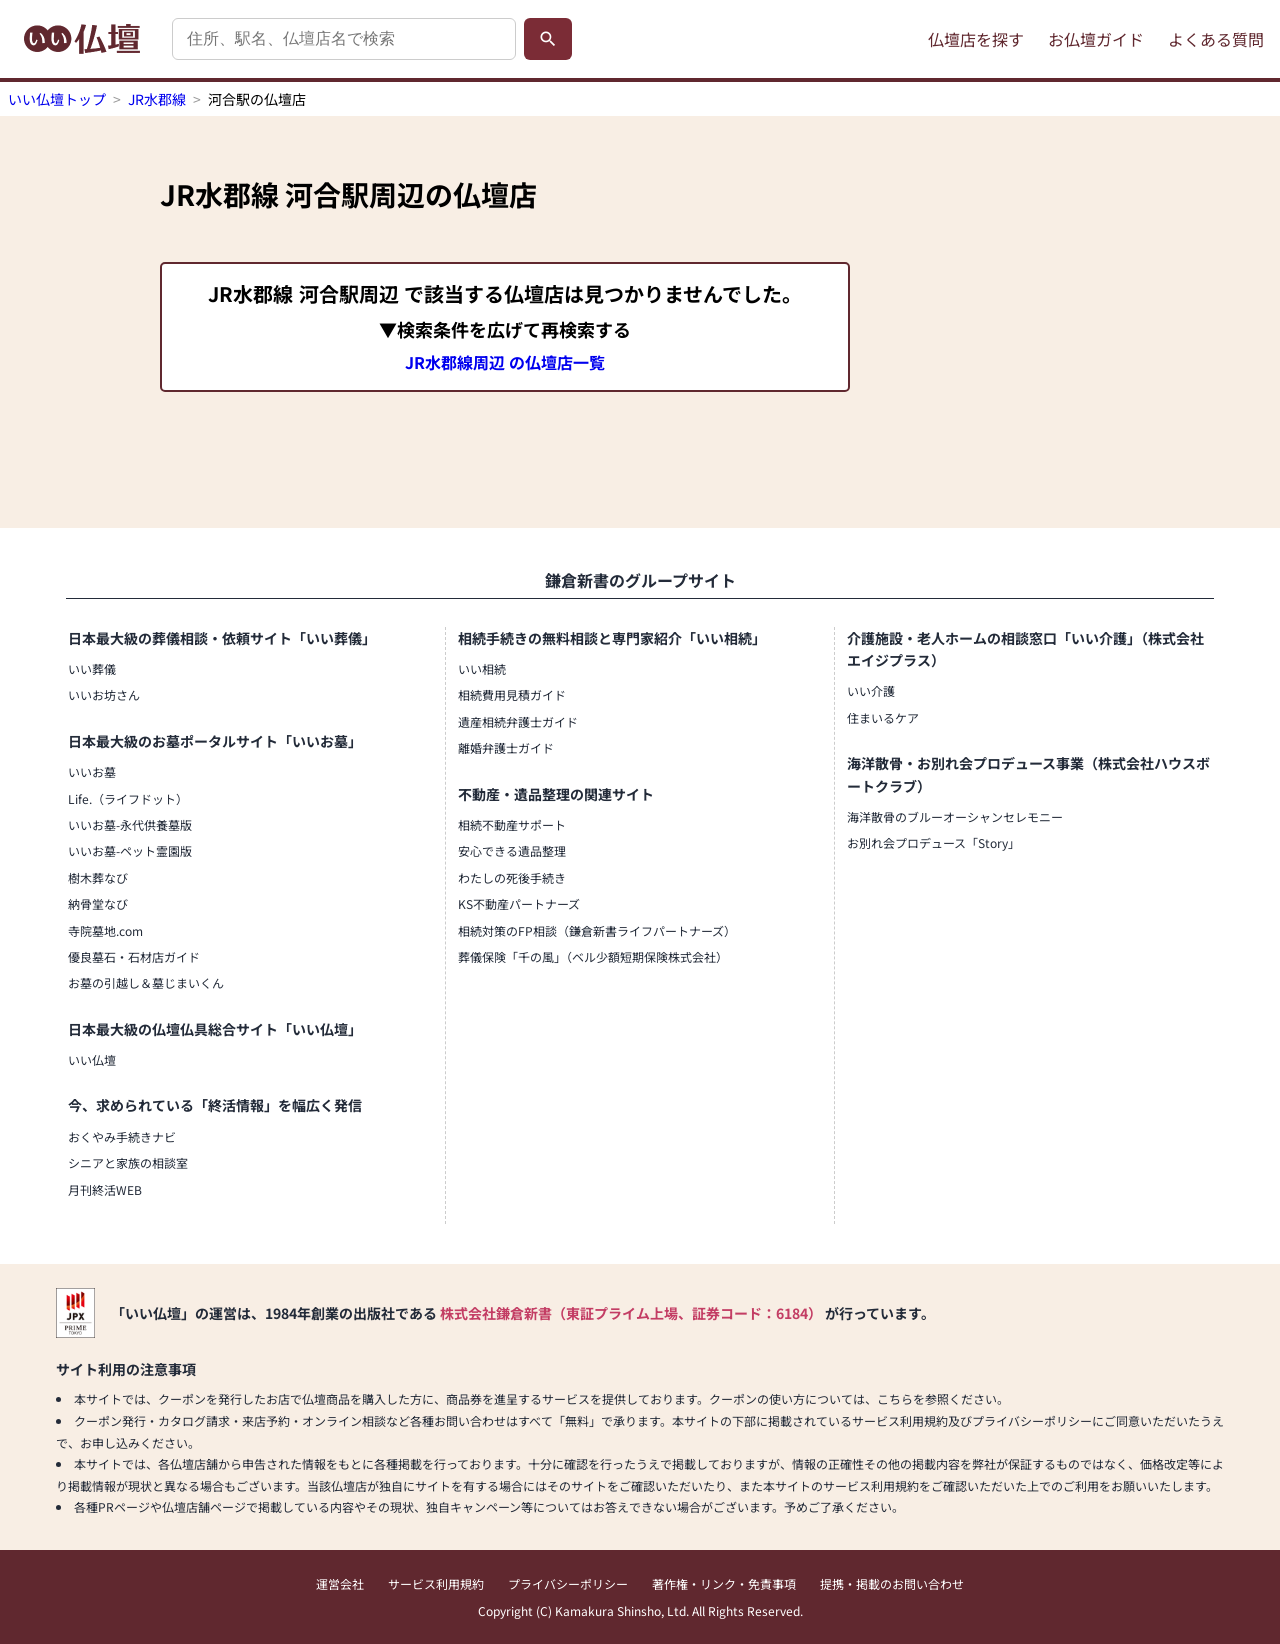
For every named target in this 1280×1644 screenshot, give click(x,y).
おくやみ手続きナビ (122, 1136)
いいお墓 (92, 771)
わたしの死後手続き (512, 877)
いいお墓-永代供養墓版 (130, 824)
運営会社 (340, 1583)
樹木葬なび (98, 877)
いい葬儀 (92, 668)
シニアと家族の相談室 (128, 1162)
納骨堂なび (98, 903)
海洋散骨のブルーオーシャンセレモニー (955, 816)
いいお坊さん (104, 694)
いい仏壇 (92, 1059)
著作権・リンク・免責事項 (724, 1583)
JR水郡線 (157, 99)
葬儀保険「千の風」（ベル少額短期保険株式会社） (593, 956)
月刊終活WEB (105, 1189)
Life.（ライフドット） (128, 798)
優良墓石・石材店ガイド (134, 956)
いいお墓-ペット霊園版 (130, 850)
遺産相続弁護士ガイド (518, 721)
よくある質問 (1216, 39)
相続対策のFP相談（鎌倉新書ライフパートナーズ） (597, 930)
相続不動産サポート (512, 824)
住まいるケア (883, 717)
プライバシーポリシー (568, 1583)
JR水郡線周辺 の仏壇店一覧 (505, 362)
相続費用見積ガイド (512, 694)
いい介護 (871, 690)
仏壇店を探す (976, 39)
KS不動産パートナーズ (519, 903)
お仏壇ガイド (1096, 39)
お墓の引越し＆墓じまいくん (146, 982)
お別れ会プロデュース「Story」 (933, 842)
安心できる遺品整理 (512, 850)
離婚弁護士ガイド (506, 747)
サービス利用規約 (436, 1583)
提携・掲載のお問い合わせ (892, 1583)
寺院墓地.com (105, 930)
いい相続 (482, 668)
